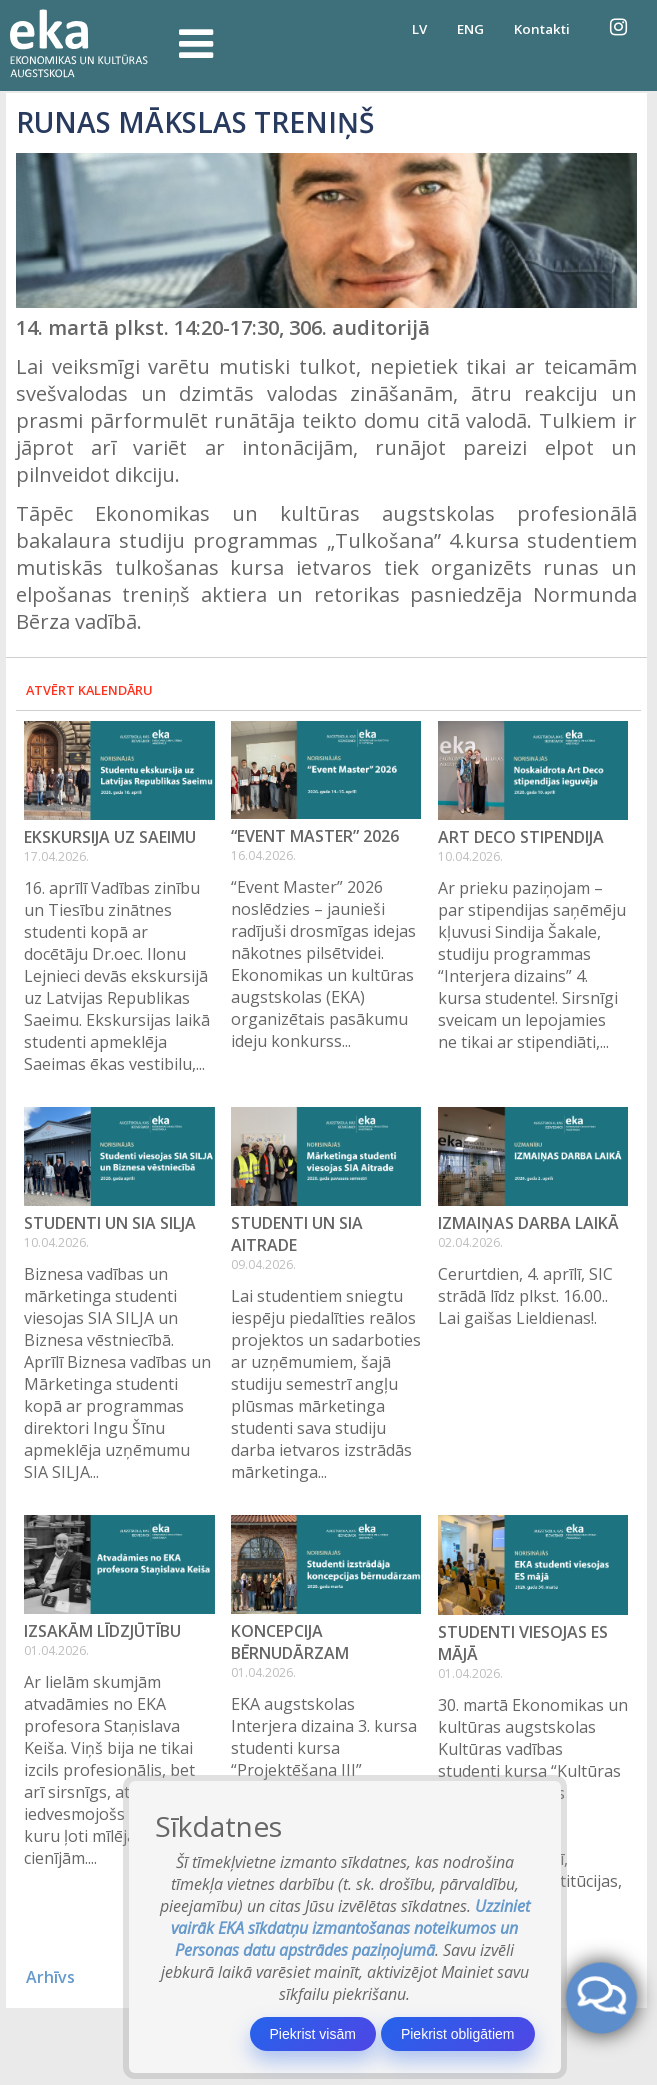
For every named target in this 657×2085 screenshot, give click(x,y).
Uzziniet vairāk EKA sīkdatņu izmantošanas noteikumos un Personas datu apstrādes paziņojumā (350, 1928)
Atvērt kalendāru (89, 690)
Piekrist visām (313, 2034)
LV (419, 29)
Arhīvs (50, 1977)
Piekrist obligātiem (458, 2034)
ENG (470, 29)
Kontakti (542, 29)
